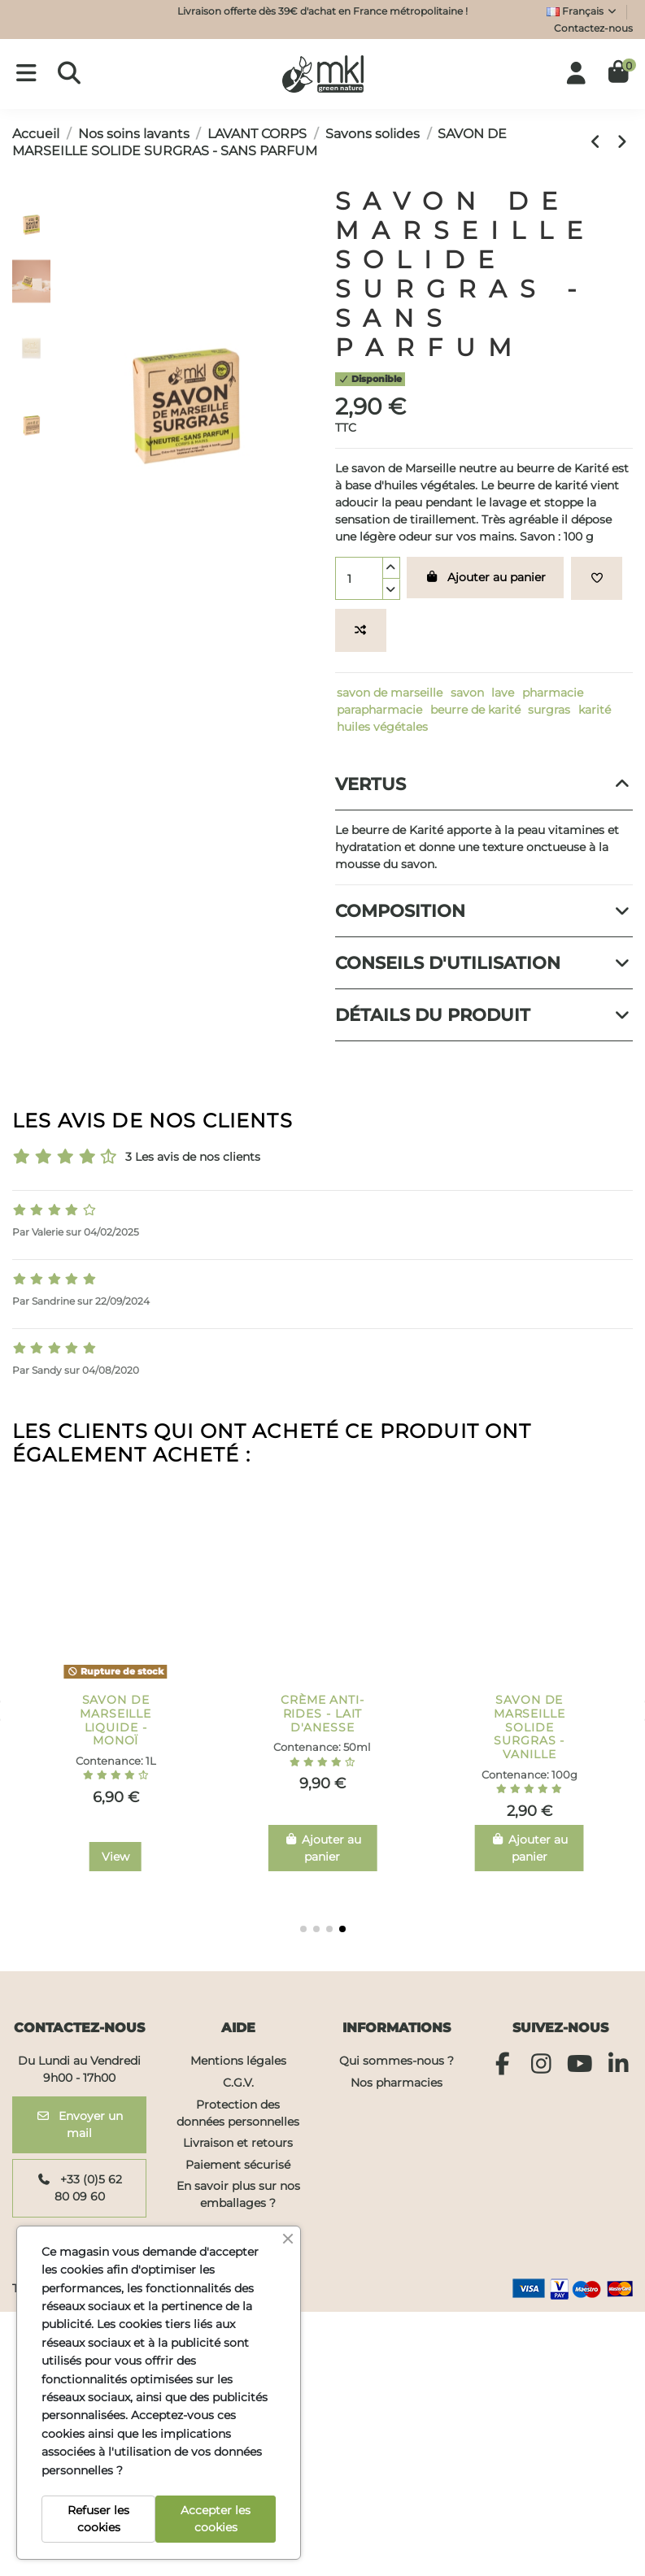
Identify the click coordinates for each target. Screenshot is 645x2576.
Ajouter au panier (486, 577)
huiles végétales (382, 726)
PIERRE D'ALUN (529, 1699)
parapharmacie (379, 709)
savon (467, 692)
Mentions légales (238, 2060)
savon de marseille (389, 692)
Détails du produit (484, 1014)
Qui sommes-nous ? (396, 2060)
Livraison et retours (238, 2142)
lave (502, 692)
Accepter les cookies (216, 2519)
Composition (484, 910)
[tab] (484, 784)
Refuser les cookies (98, 2519)
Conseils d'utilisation (484, 962)
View (322, 1856)
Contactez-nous (593, 28)
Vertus (484, 784)
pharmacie (552, 692)
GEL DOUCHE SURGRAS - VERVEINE (115, 1713)
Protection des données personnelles (238, 2113)
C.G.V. (238, 2082)
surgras (549, 709)
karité (594, 709)
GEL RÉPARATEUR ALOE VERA (322, 1713)
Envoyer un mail (80, 2124)
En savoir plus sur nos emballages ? (238, 2194)
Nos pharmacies (396, 2082)
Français (582, 11)
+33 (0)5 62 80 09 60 (79, 2188)
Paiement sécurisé (237, 2164)
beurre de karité (475, 709)
